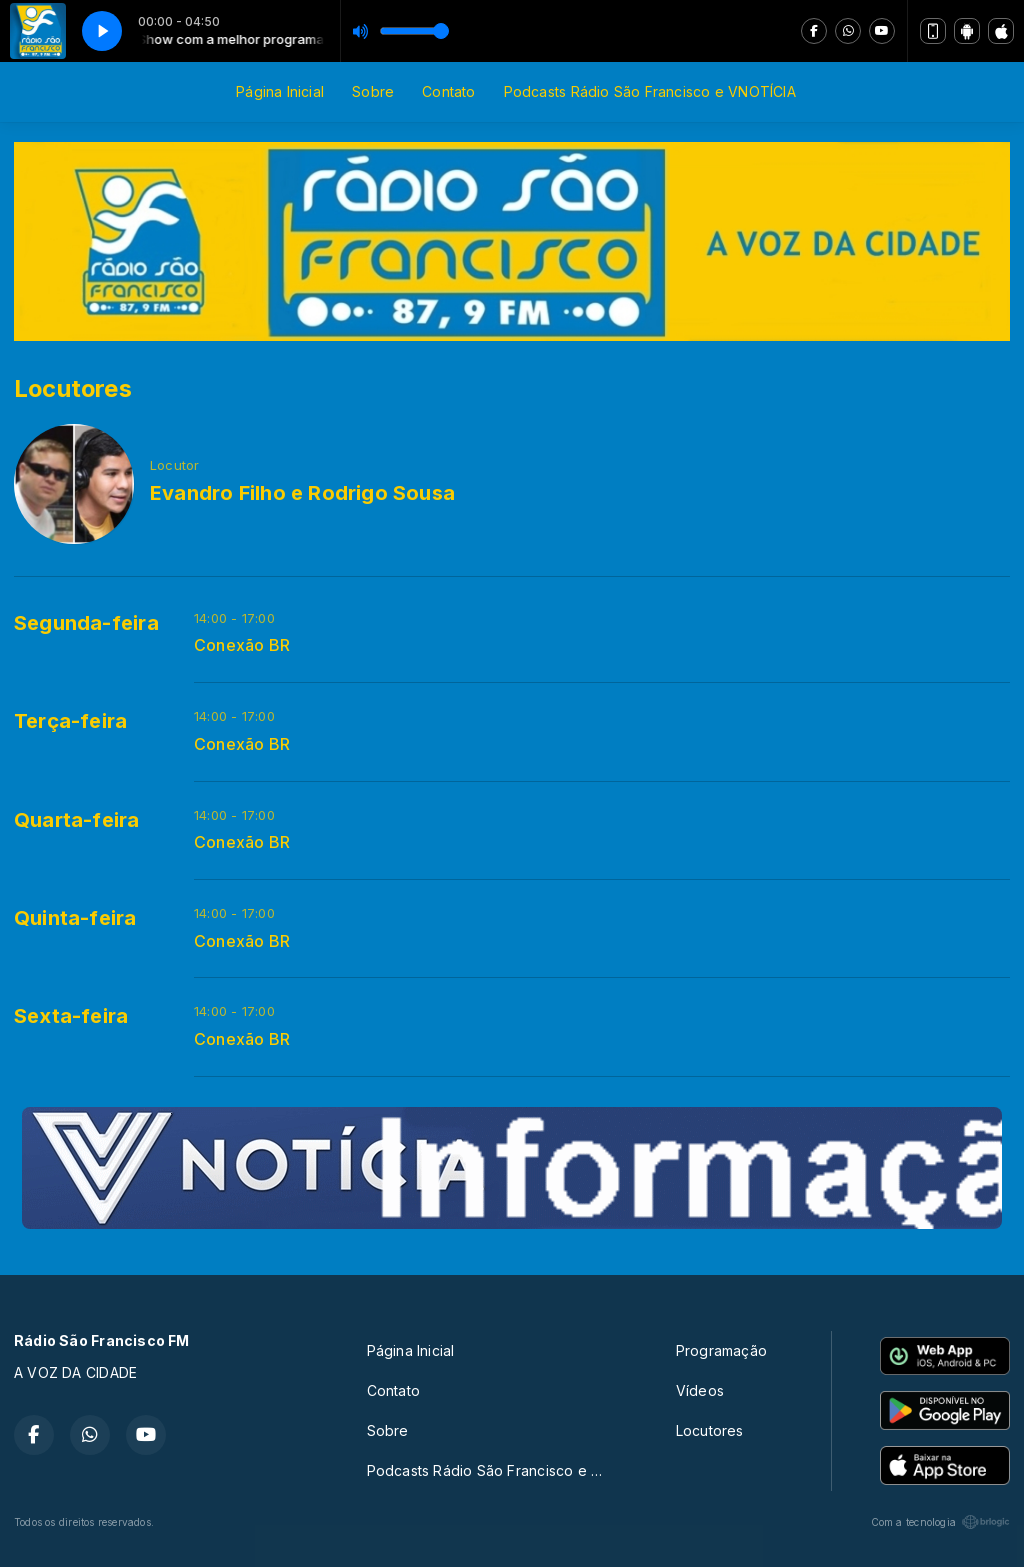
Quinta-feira (75, 918)
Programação (721, 1350)
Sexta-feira (71, 1016)
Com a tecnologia (940, 1522)
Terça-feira (70, 721)
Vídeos (700, 1390)
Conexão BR (242, 645)
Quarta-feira (77, 820)
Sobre (373, 91)
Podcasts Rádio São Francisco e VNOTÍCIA (650, 91)
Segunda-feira (86, 623)
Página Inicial (280, 91)
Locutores (710, 1430)
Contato (448, 91)
